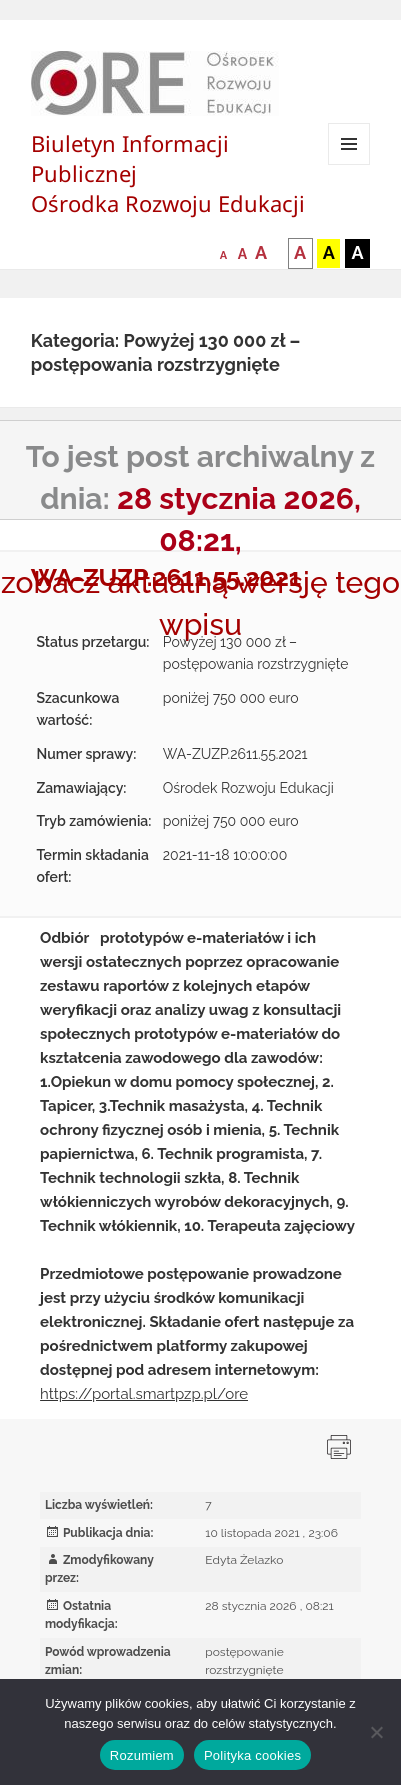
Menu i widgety (349, 164)
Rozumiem (142, 1755)
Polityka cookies (252, 1755)
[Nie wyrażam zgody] (376, 1732)
